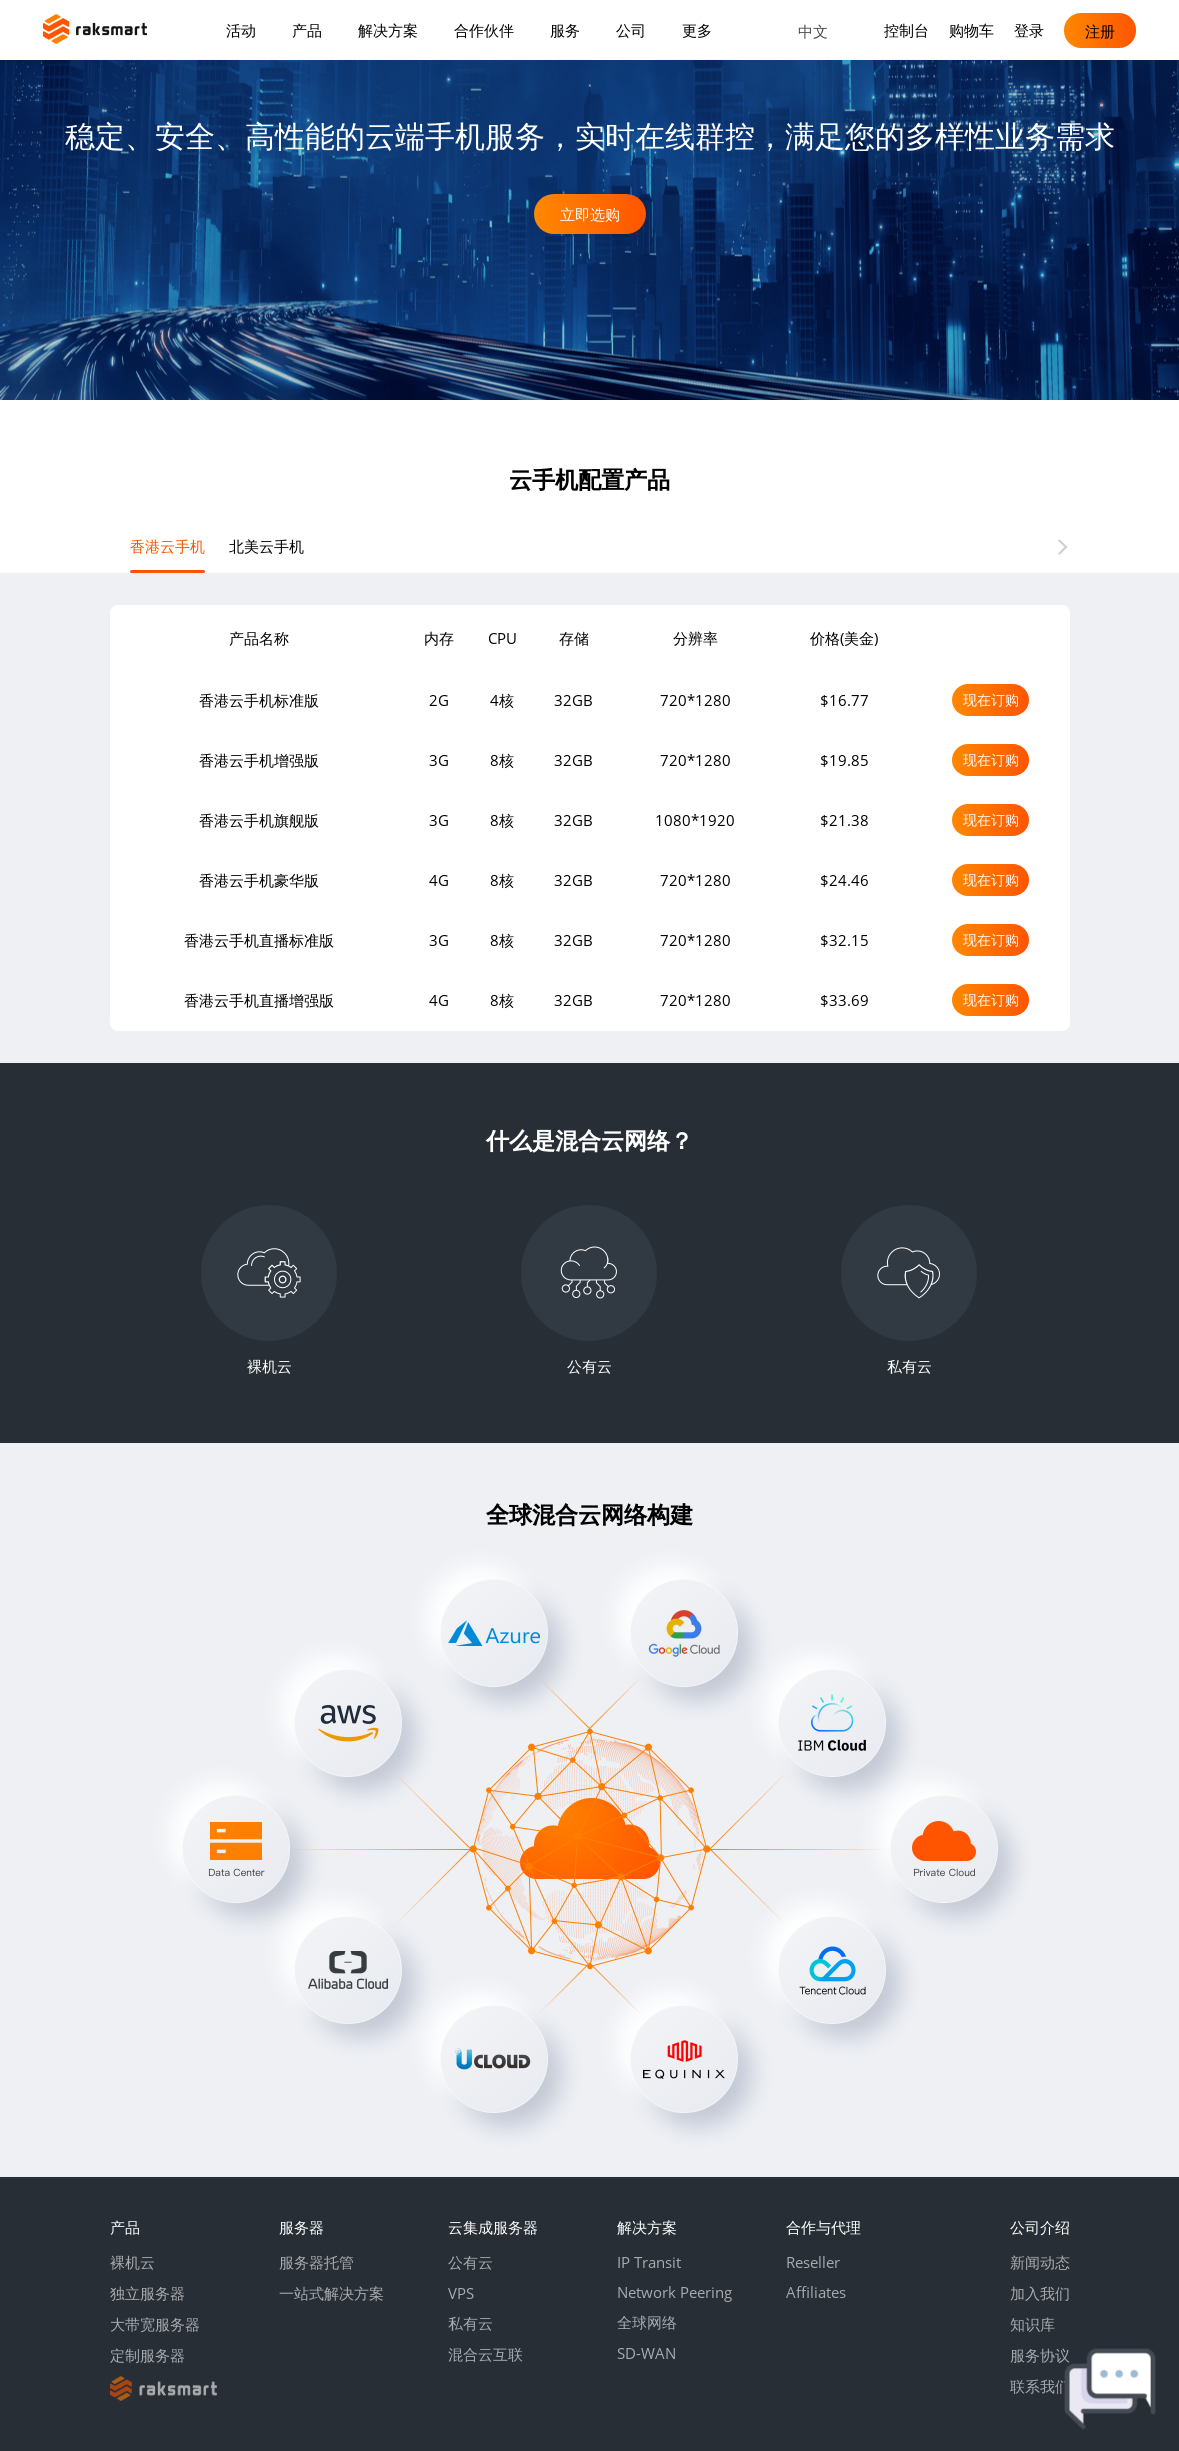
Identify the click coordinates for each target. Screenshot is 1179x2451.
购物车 (971, 30)
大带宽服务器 (155, 2324)
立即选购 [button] (590, 214)
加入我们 (1040, 2293)
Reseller (813, 2262)
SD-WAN (646, 2353)
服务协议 (1040, 2355)
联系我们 (1040, 2386)
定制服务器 (147, 2355)
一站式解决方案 (331, 2293)
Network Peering (674, 2292)
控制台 (906, 30)
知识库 (1032, 2324)
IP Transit (649, 2262)
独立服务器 (147, 2293)
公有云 (470, 2262)
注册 (1100, 30)
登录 (1029, 30)
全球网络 (647, 2322)
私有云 (470, 2323)
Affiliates (816, 2292)
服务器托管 (316, 2262)
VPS (461, 2293)
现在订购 (991, 699)
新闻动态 (1040, 2262)
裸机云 (132, 2262)
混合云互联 (485, 2354)
